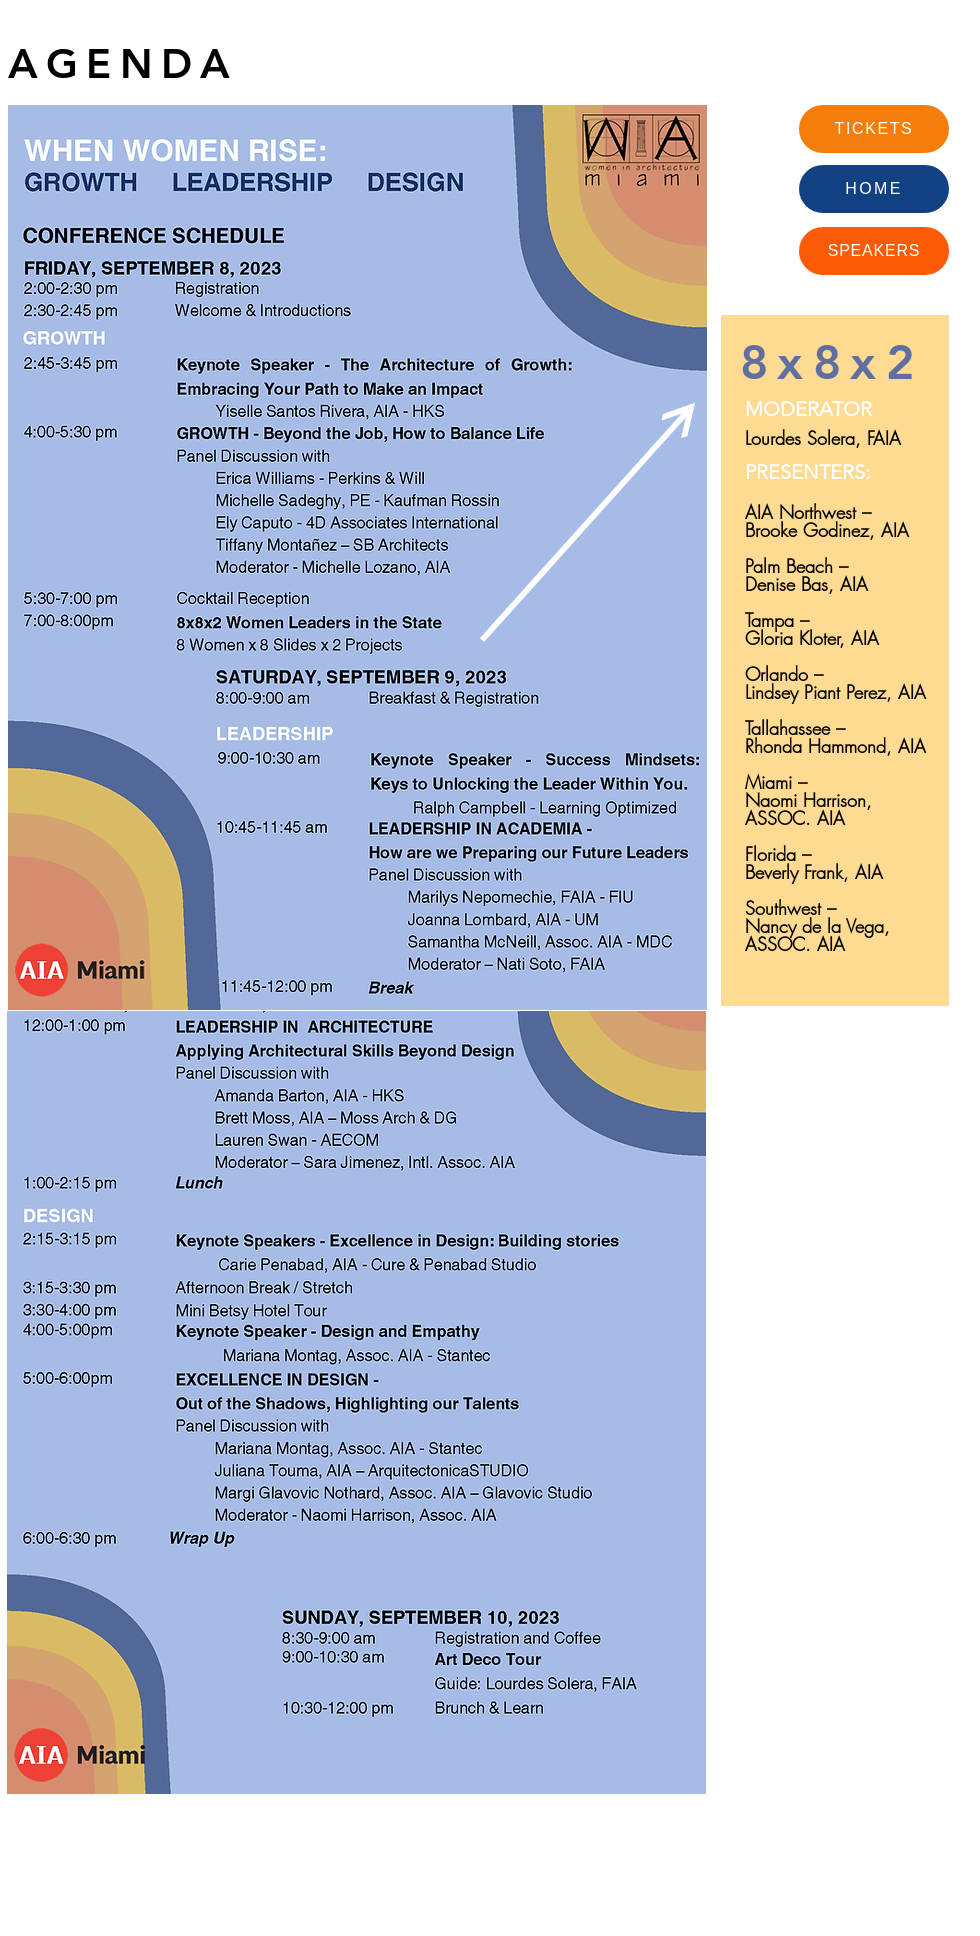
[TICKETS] (874, 129)
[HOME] (874, 189)
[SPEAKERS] (874, 251)
